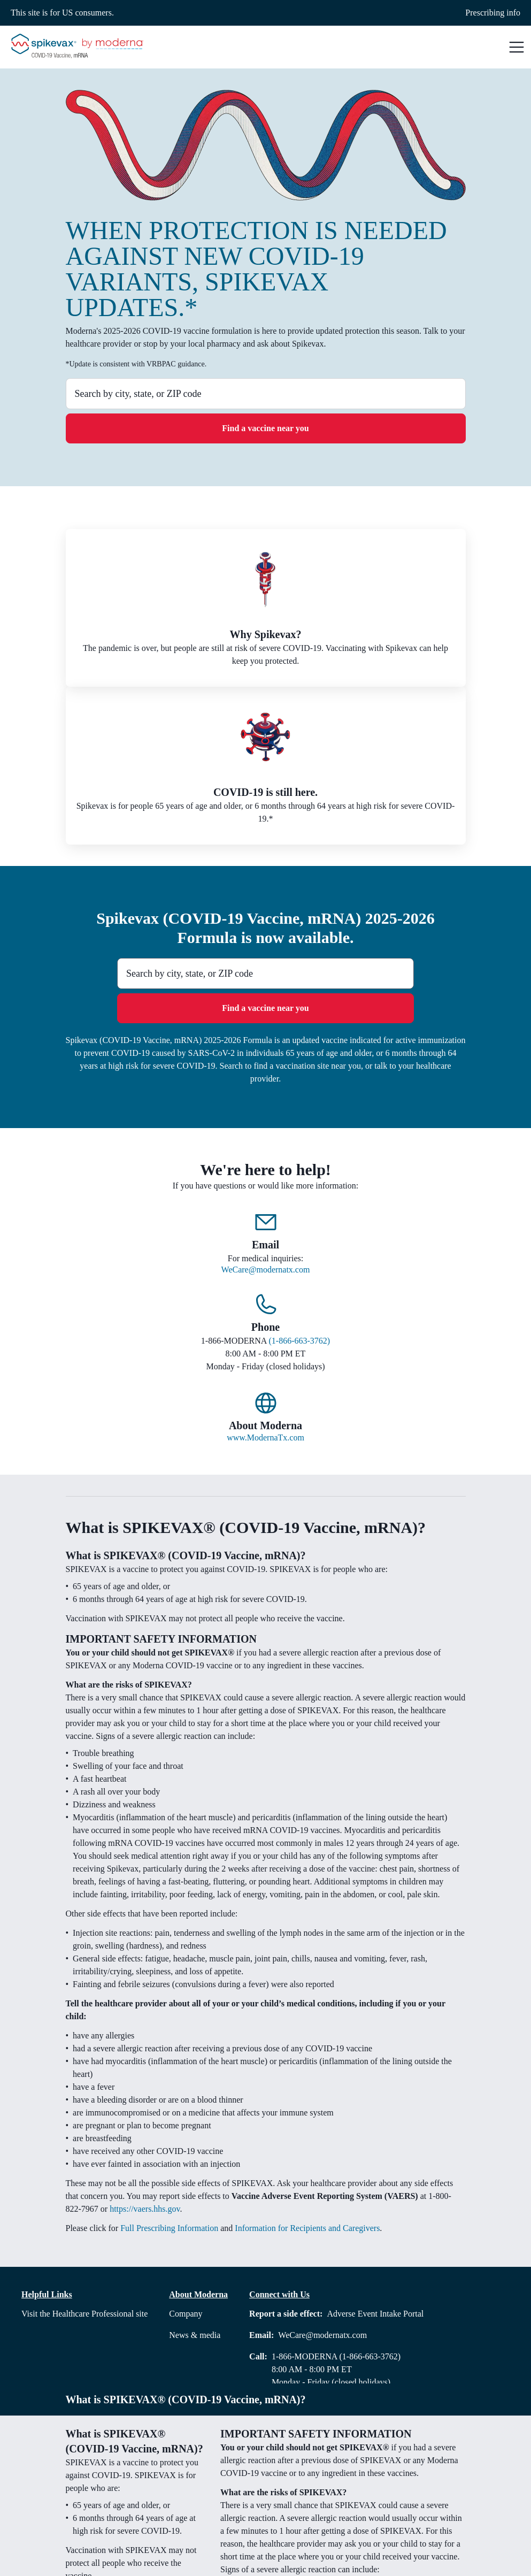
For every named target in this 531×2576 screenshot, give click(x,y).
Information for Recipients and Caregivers (307, 2228)
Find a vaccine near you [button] (265, 428)
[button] (516, 47)
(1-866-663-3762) (299, 1340)
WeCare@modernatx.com (265, 1269)
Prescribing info (492, 12)
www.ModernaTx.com (265, 1437)
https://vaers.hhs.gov (145, 2208)
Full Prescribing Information (169, 2228)
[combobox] (266, 393)
